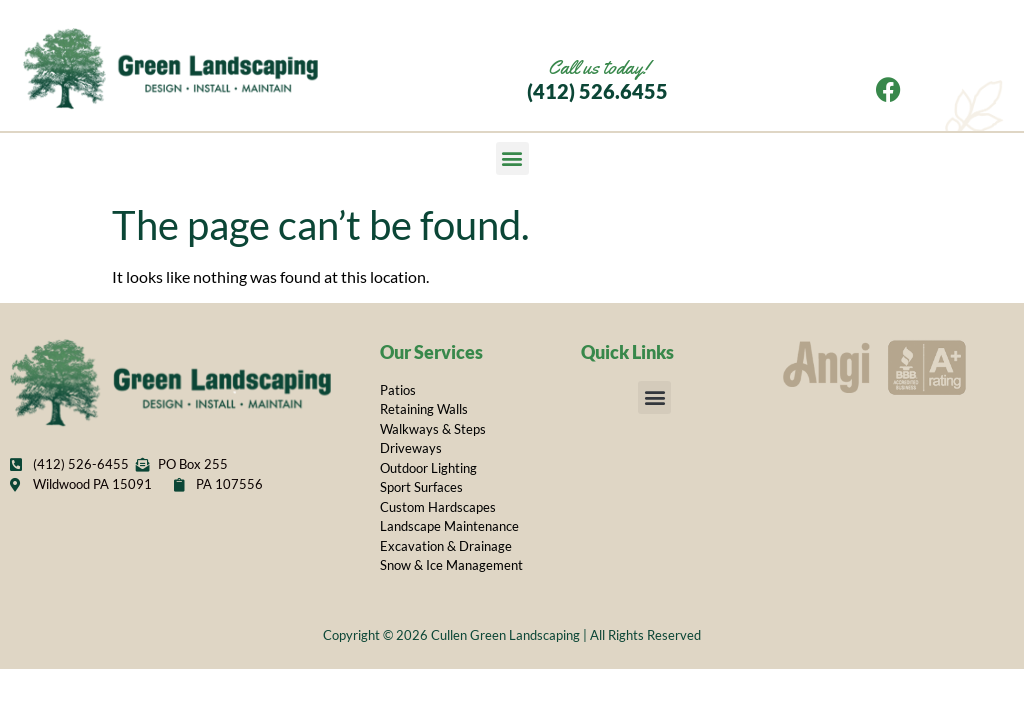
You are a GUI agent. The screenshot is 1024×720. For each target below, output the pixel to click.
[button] (512, 158)
